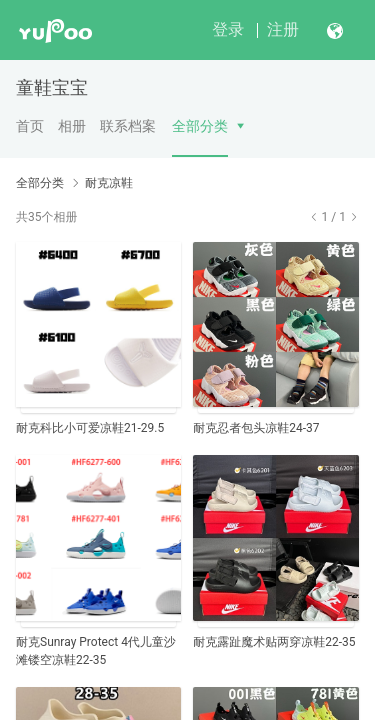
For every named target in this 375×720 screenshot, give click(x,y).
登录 (228, 29)
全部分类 (200, 126)
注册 (283, 29)
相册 (72, 126)
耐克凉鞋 (109, 183)
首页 (30, 126)
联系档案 (128, 126)
